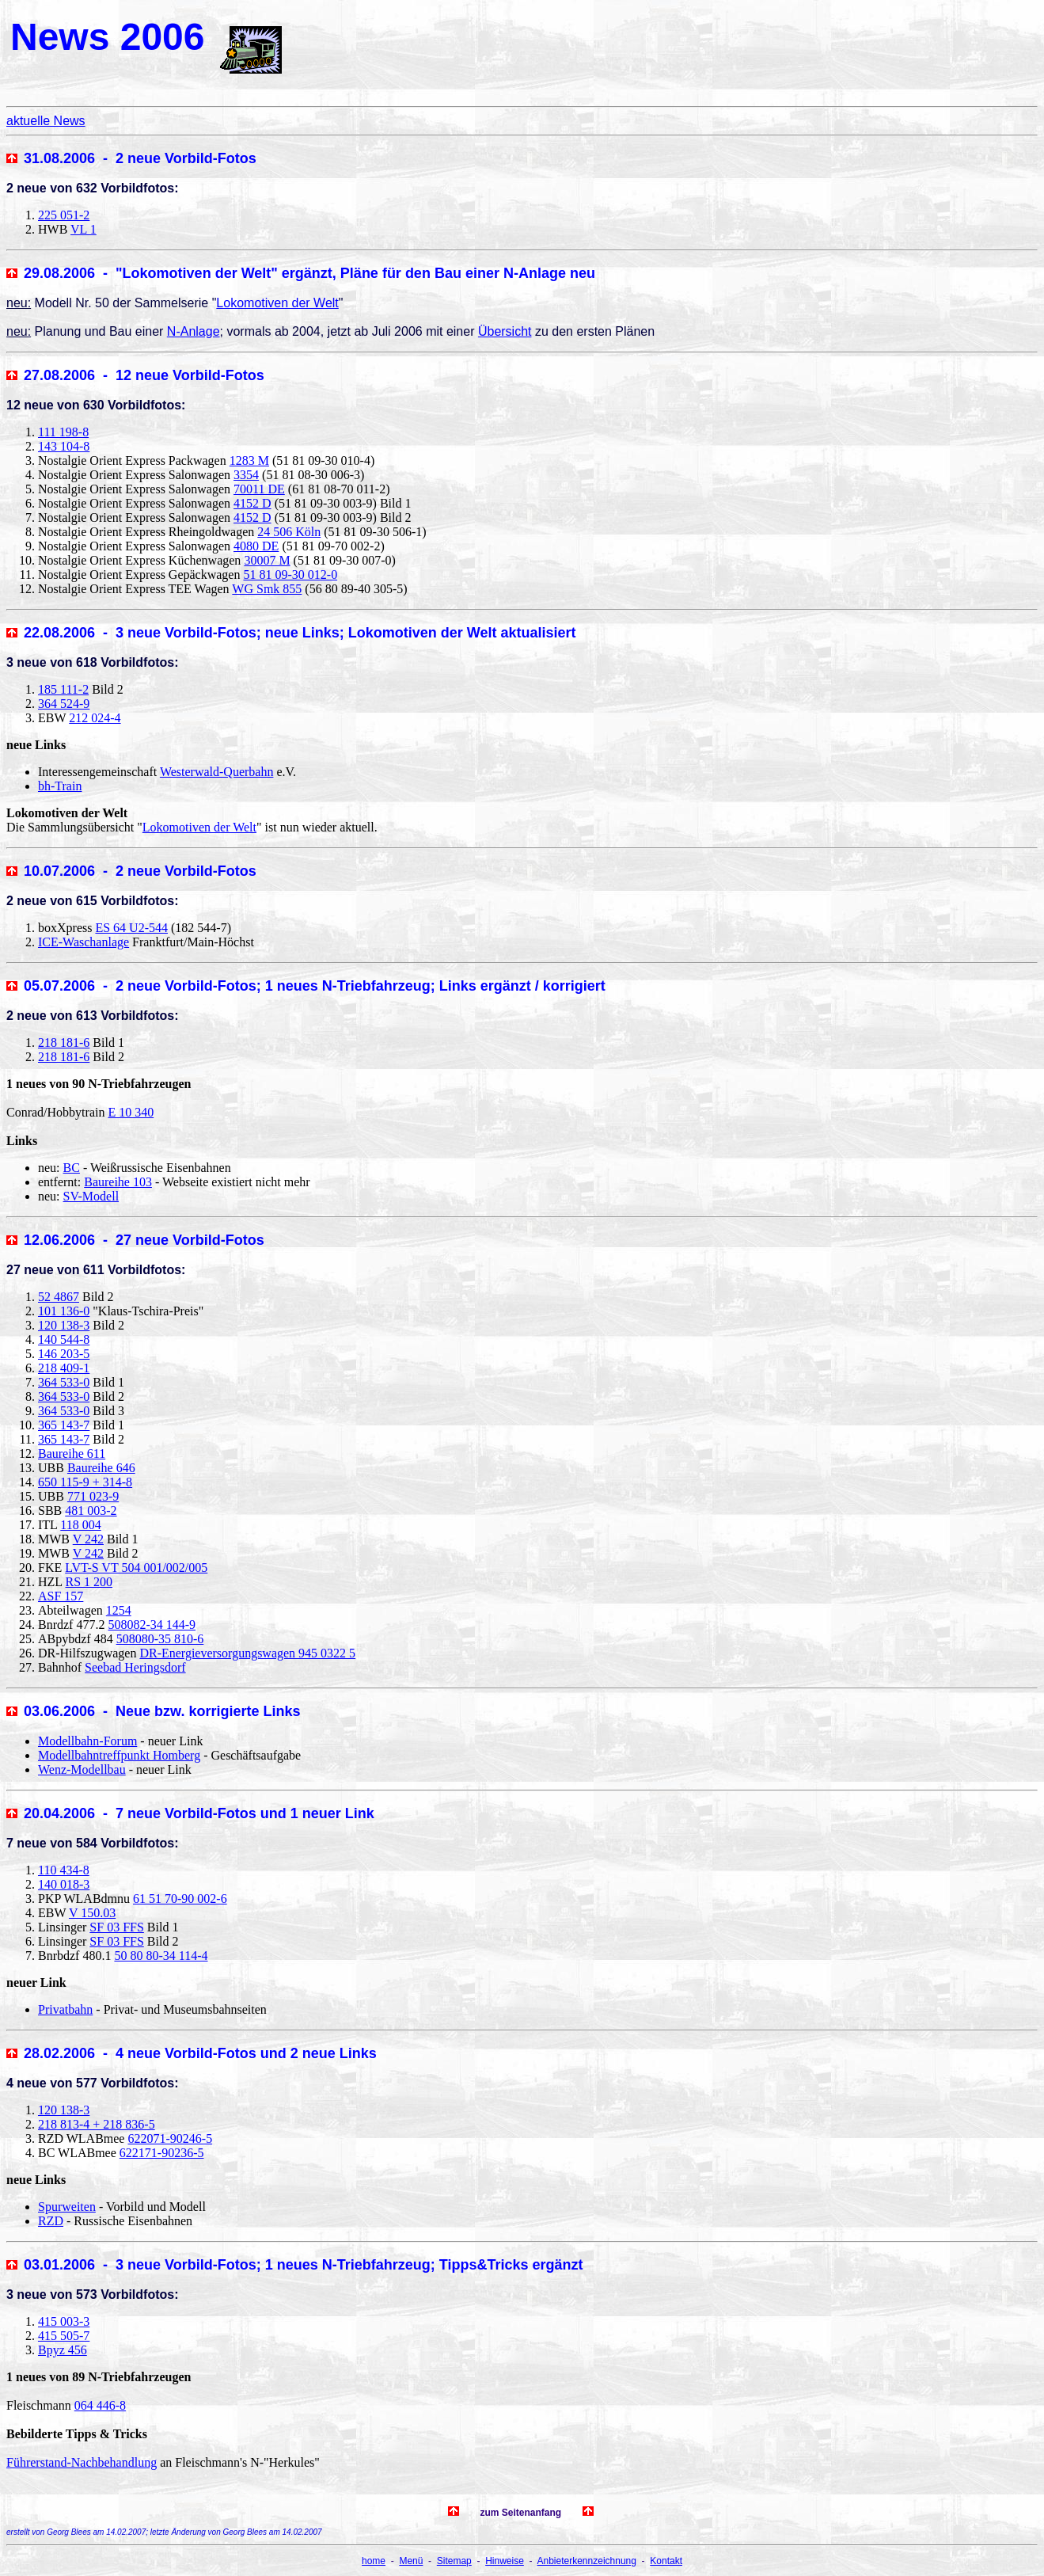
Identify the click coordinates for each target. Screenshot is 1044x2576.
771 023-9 (93, 1496)
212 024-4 (94, 718)
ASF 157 (60, 1596)
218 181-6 (63, 1042)
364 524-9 (63, 703)
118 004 (80, 1525)
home (373, 2560)
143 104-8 (63, 446)
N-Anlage (193, 331)
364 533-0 (63, 1382)
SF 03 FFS (116, 1927)
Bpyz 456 (62, 2350)
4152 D (252, 503)
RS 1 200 (89, 1582)
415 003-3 (63, 2321)
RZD (50, 2221)
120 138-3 (63, 1325)
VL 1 (83, 229)
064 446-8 (100, 2405)
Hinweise (504, 2560)
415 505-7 (63, 2335)
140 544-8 (63, 1339)
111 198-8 (63, 432)
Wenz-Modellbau (82, 1769)
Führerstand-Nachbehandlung (81, 2462)
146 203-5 (63, 1353)
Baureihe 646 (101, 1467)
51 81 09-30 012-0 (290, 574)
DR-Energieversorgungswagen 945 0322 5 (247, 1653)
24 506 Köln (289, 531)
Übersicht (505, 331)
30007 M (267, 560)
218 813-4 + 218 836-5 (96, 2124)
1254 (118, 1610)
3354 (246, 474)
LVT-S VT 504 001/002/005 (136, 1567)
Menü (411, 2560)
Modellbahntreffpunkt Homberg (119, 1755)
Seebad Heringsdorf (135, 1667)
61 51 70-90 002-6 (180, 1898)
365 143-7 (63, 1425)
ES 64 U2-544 (131, 927)
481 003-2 (90, 1510)
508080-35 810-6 (160, 1639)
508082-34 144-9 (152, 1624)
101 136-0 (63, 1311)
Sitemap (454, 2560)
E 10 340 (131, 1112)
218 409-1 (63, 1368)
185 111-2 (63, 689)
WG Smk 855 (267, 588)
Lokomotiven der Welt (277, 303)
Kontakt (666, 2560)
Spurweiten (67, 2206)
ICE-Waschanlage (83, 942)
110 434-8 (63, 1870)
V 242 (88, 1539)
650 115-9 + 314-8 (85, 1482)
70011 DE (259, 489)
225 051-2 (63, 215)
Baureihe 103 (118, 1182)
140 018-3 (63, 1884)
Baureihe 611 (71, 1453)
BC (71, 1167)
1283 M (249, 460)
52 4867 (58, 1296)
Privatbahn (65, 2009)
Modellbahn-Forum (87, 1741)
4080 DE (256, 546)
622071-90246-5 (169, 2138)
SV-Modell (91, 1196)
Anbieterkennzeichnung (586, 2560)
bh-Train (60, 786)
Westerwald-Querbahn (217, 771)
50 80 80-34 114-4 (160, 1955)
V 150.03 (92, 1913)
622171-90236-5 (162, 2152)
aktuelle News (45, 120)
